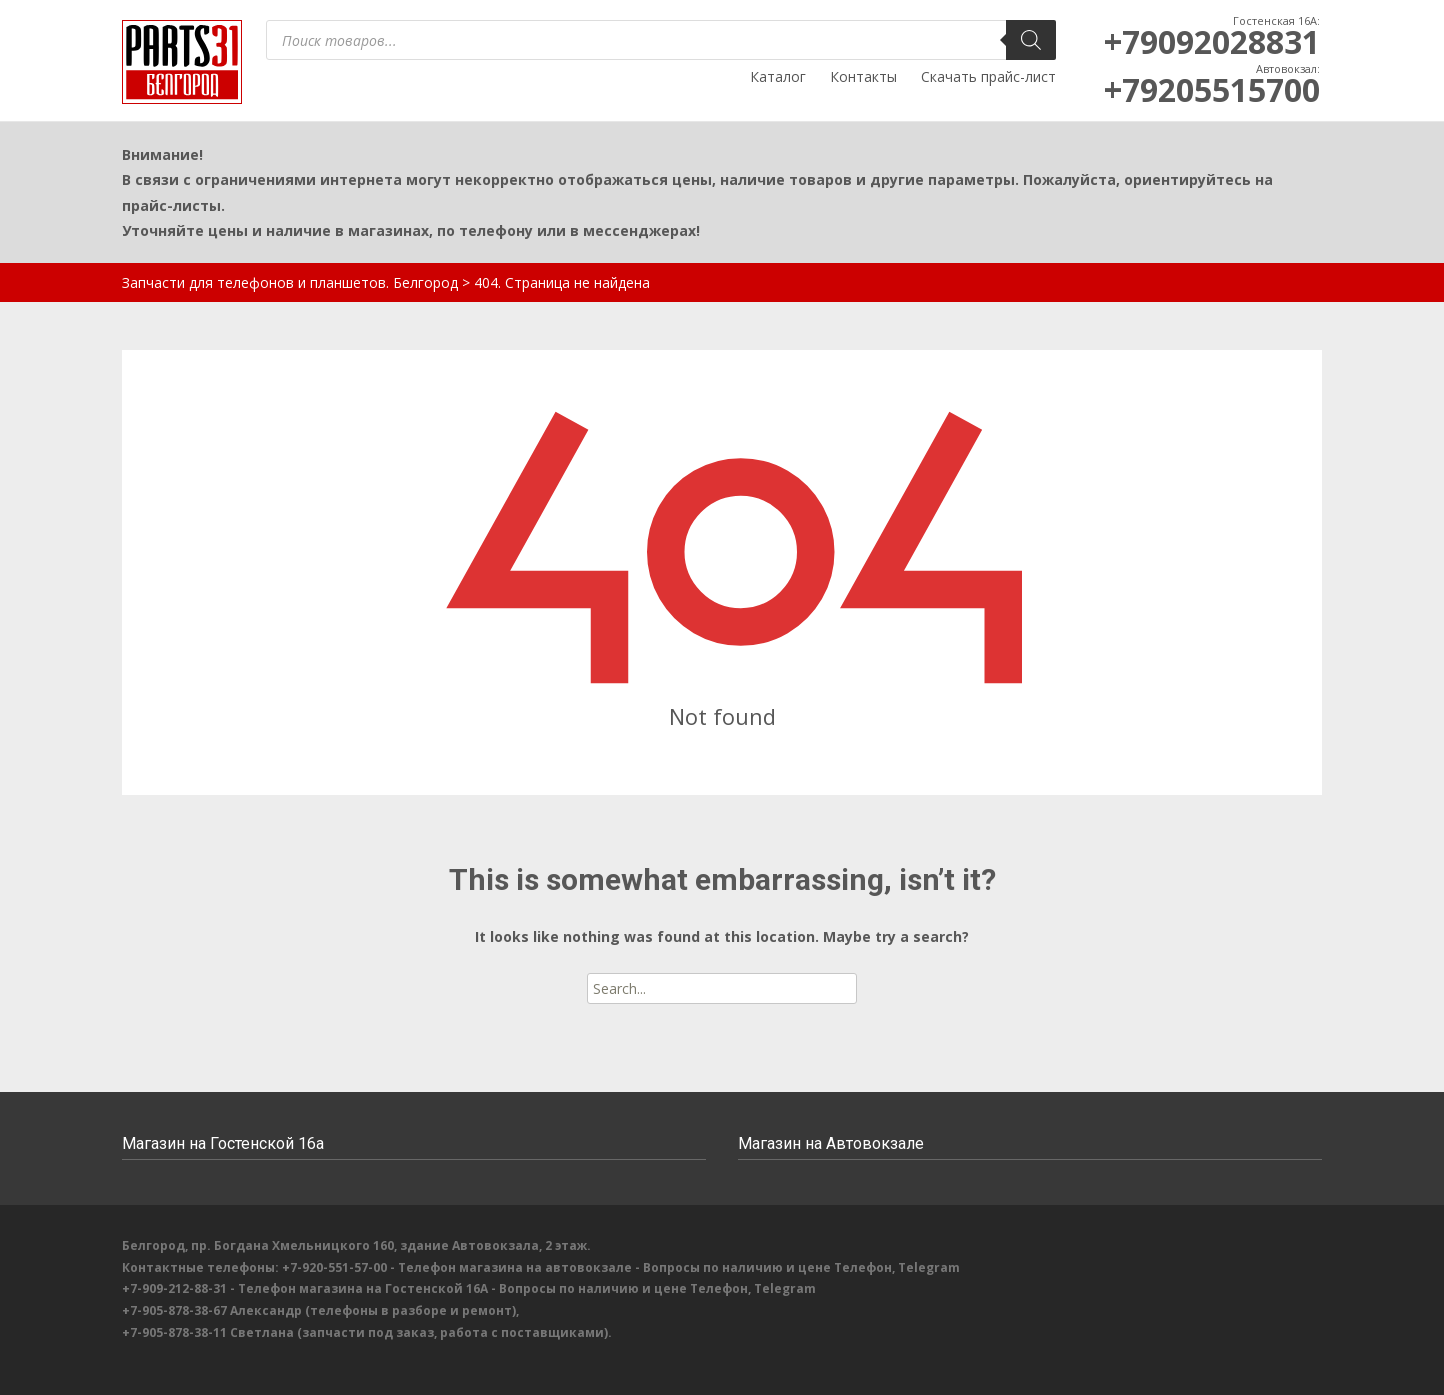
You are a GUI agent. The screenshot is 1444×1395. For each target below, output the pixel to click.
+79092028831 (1212, 41)
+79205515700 (1212, 89)
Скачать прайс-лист (988, 76)
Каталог (778, 76)
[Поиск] (1031, 40)
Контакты (863, 76)
